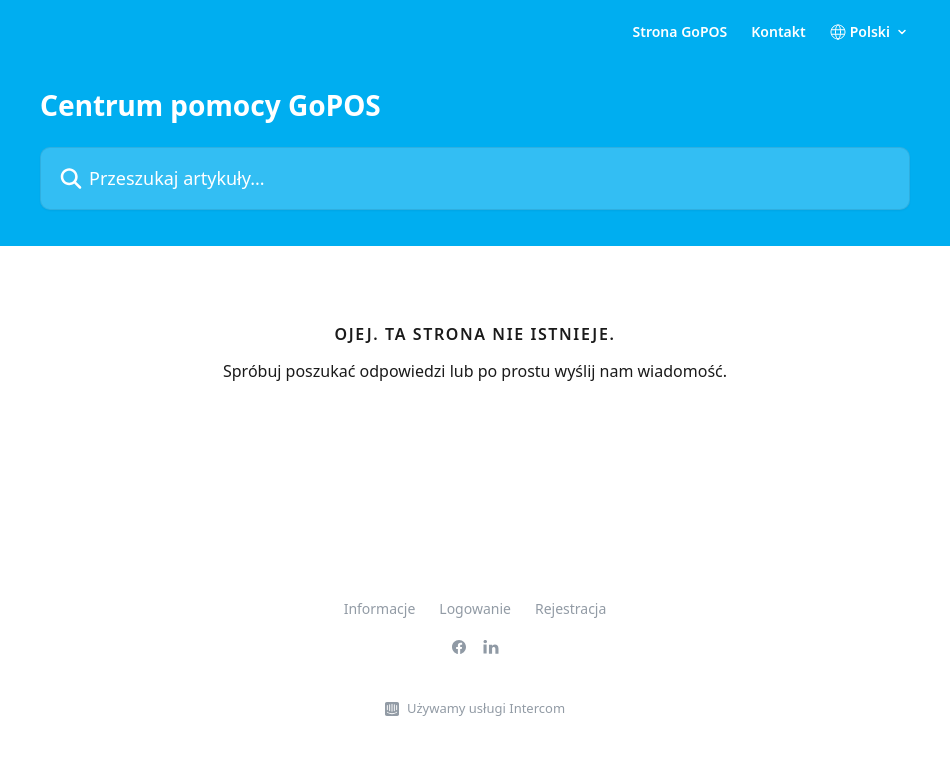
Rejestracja (570, 608)
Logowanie (475, 608)
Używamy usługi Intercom (486, 708)
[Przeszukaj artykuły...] (475, 178)
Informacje (380, 608)
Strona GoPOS (680, 32)
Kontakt (778, 32)
